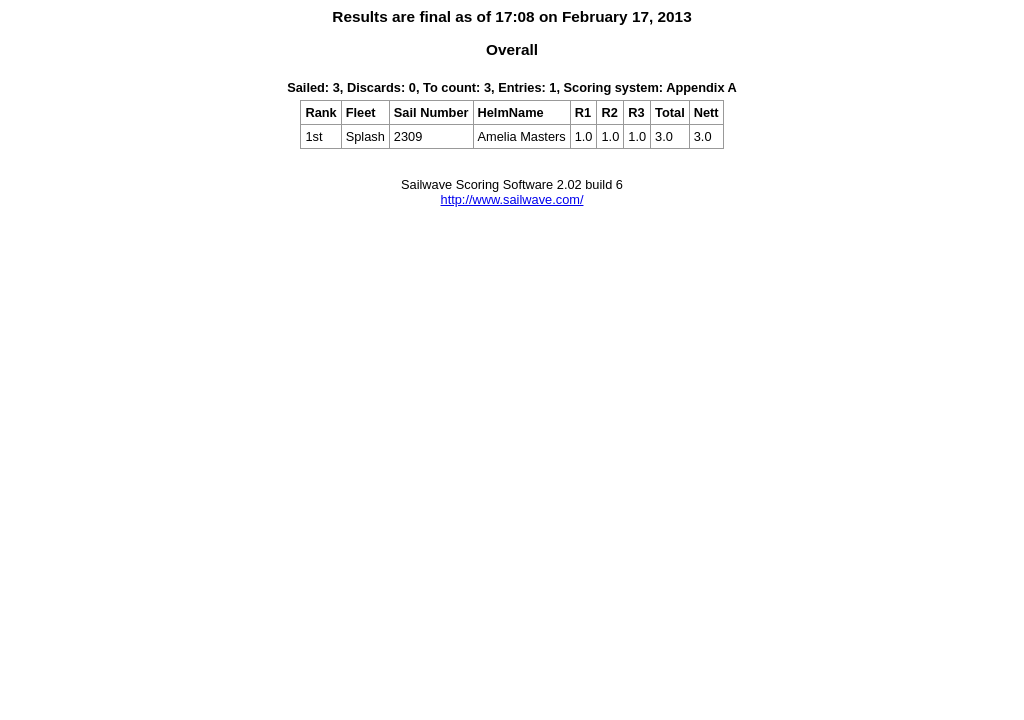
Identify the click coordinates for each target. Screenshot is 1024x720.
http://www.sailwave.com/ (512, 199)
